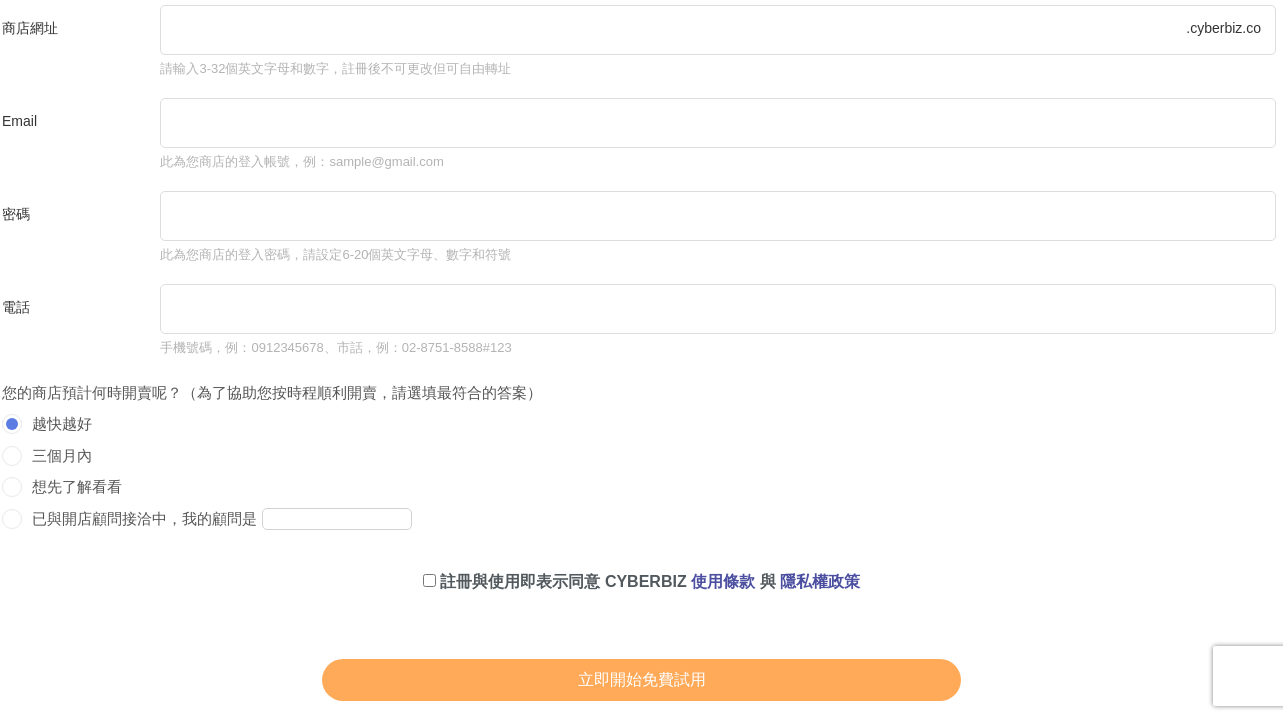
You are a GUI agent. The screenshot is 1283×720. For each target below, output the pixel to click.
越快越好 (62, 423)
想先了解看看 (77, 486)
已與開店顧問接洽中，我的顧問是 (144, 518)
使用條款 (723, 581)
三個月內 (62, 455)
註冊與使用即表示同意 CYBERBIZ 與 (641, 581)
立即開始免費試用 (642, 679)
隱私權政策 (820, 581)
